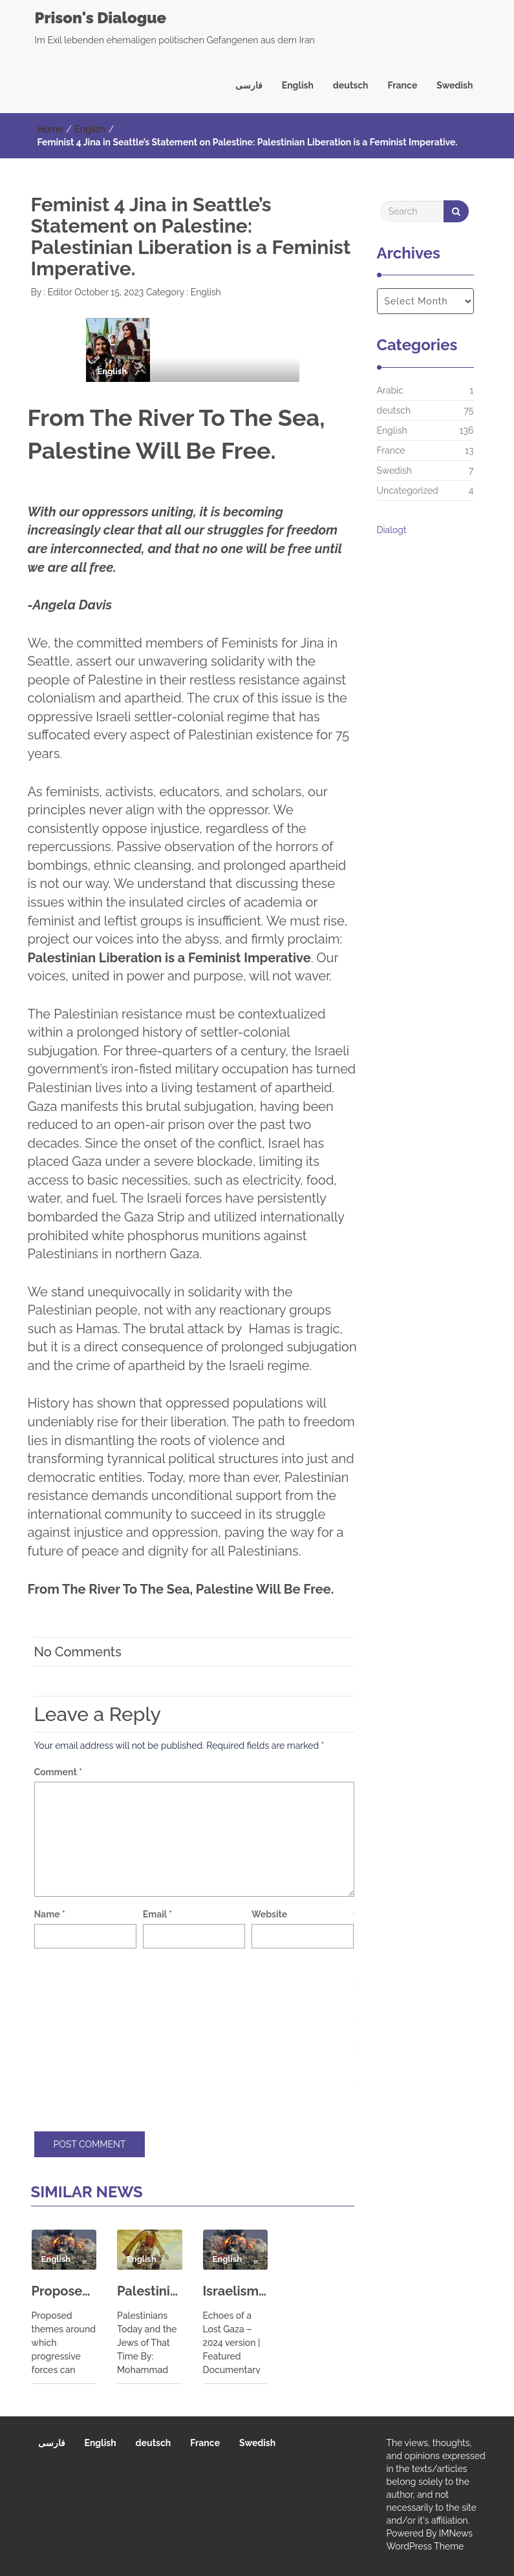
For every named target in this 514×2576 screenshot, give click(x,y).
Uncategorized (407, 490)
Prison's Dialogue (101, 17)
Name (49, 1914)
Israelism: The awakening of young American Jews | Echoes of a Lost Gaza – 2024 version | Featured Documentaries (235, 2291)
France (403, 85)
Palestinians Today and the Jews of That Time (149, 2291)
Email (157, 1914)
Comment (58, 1772)
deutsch (351, 85)
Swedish (454, 85)
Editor (58, 292)
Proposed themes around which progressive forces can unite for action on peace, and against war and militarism (64, 2291)
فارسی (248, 85)
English (298, 85)
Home (50, 129)
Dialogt (392, 530)
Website (269, 1914)
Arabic (390, 390)
